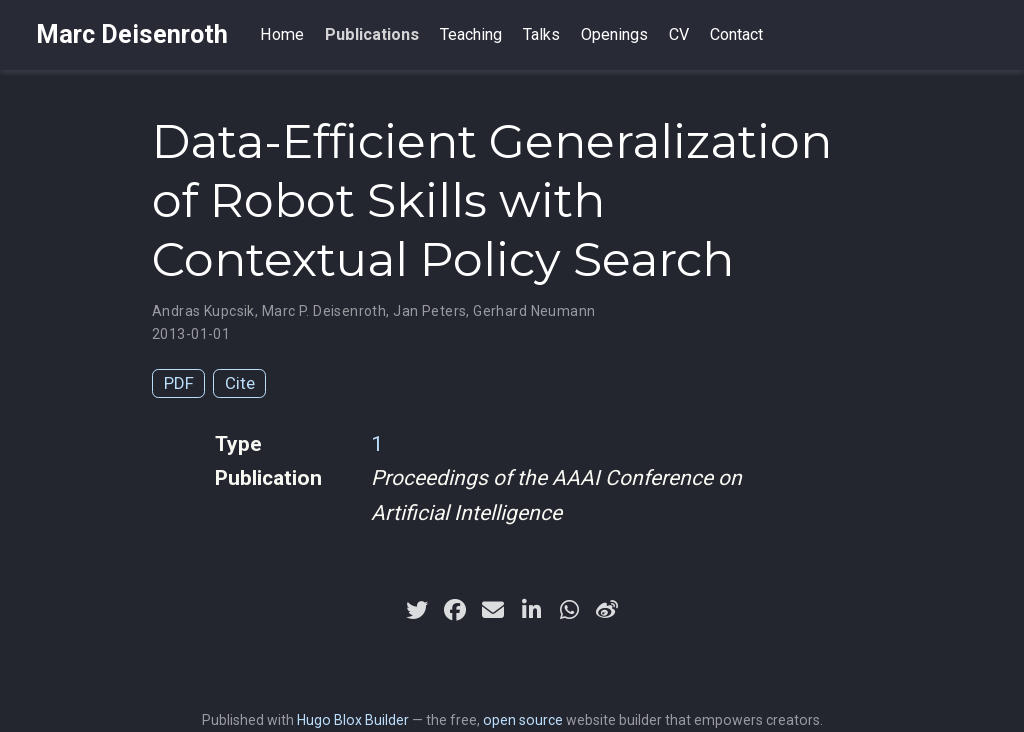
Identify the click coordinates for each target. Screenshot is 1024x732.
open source (523, 720)
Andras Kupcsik (203, 311)
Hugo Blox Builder (353, 720)
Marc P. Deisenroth (324, 311)
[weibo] (607, 610)
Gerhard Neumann (534, 311)
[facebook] (455, 610)
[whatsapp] (569, 610)
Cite (240, 383)
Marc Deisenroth (132, 34)
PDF (179, 383)
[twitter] (417, 610)
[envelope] (493, 610)
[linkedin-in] (531, 610)
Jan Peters (429, 311)
